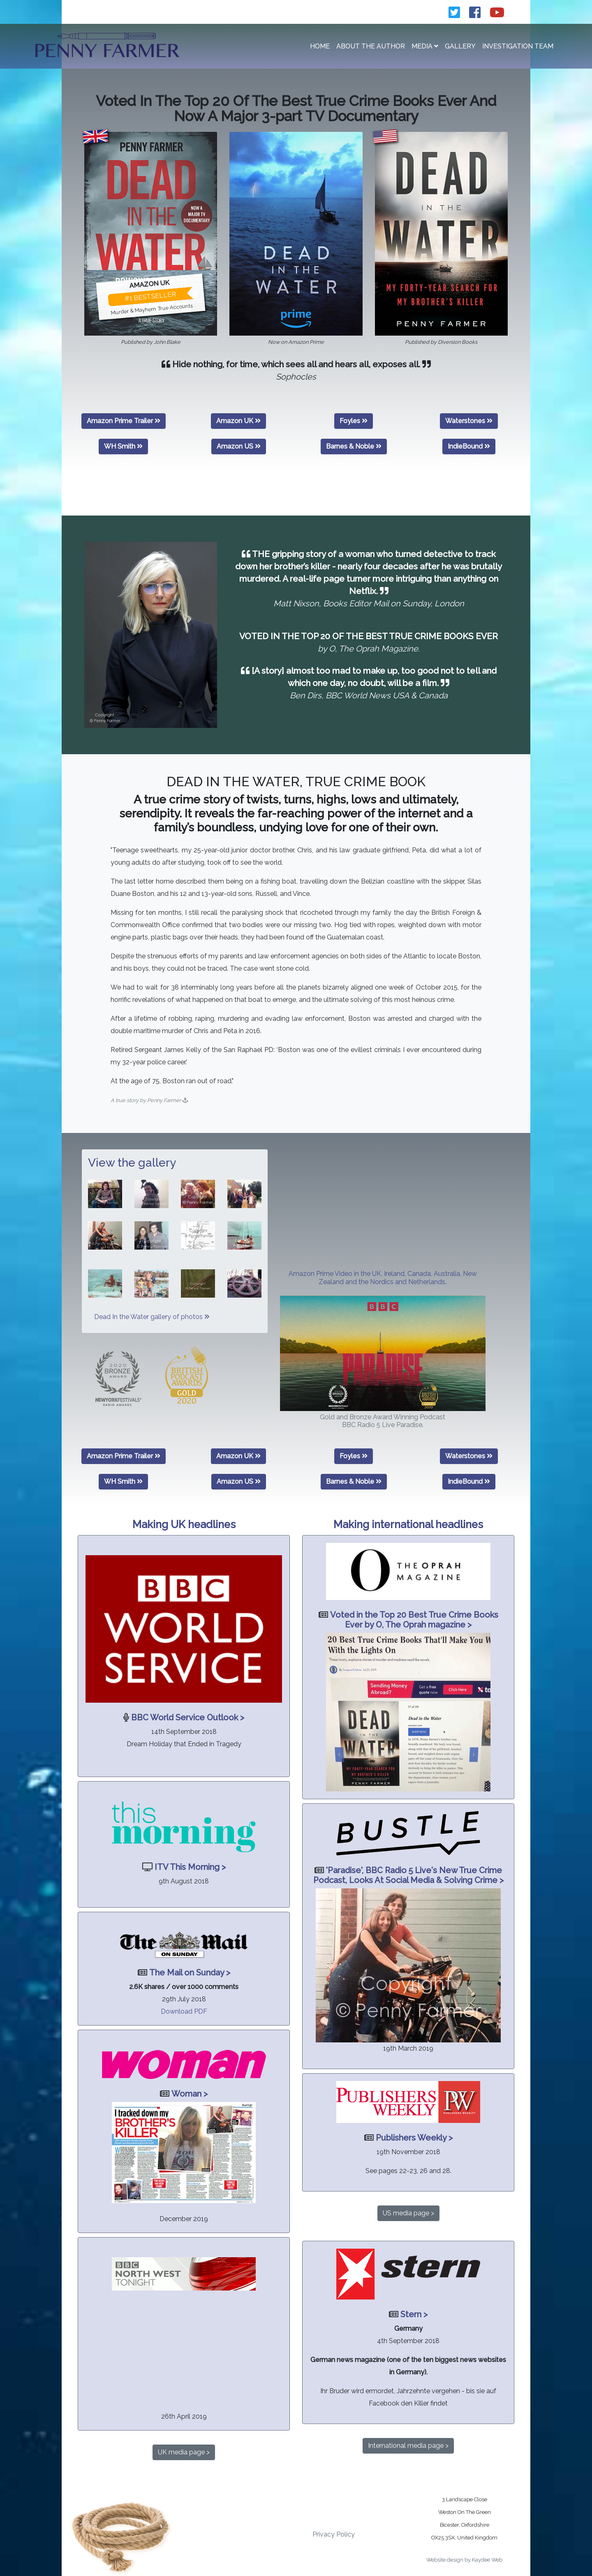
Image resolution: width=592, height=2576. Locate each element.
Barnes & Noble (354, 446)
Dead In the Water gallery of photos (151, 1317)
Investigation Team (517, 46)
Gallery (460, 46)
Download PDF (184, 2011)
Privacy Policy (333, 2534)
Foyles (354, 421)
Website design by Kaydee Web (464, 2560)
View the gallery (132, 1162)
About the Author (370, 46)
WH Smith (123, 446)
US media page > (408, 2213)
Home (320, 46)
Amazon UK (238, 421)
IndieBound (469, 446)
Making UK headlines (184, 1524)
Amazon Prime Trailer (123, 421)
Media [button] (425, 46)
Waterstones (469, 421)
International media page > (408, 2445)
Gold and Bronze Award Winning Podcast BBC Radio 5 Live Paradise (382, 1421)
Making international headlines (408, 1524)
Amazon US (239, 446)
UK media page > (184, 2452)
